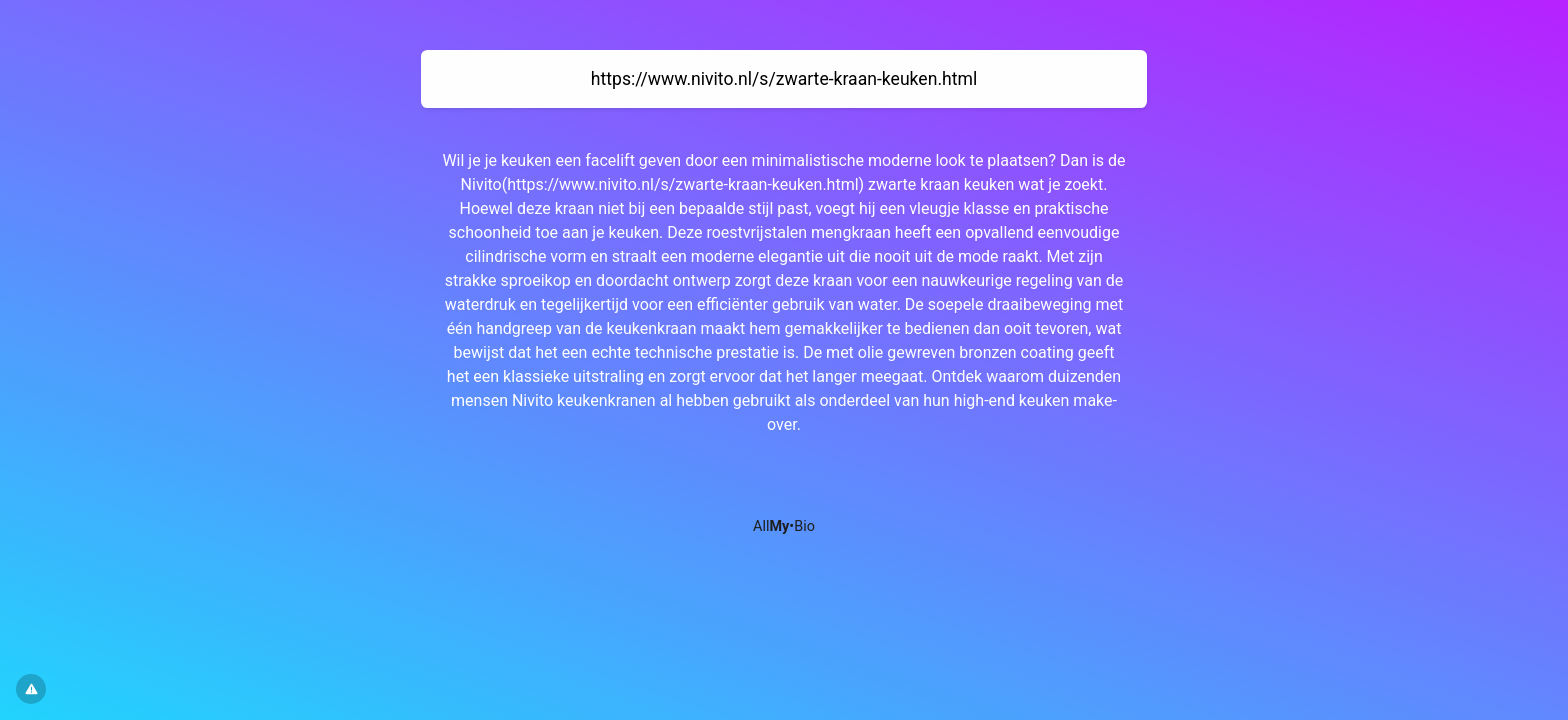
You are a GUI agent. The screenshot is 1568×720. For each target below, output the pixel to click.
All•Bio (784, 526)
